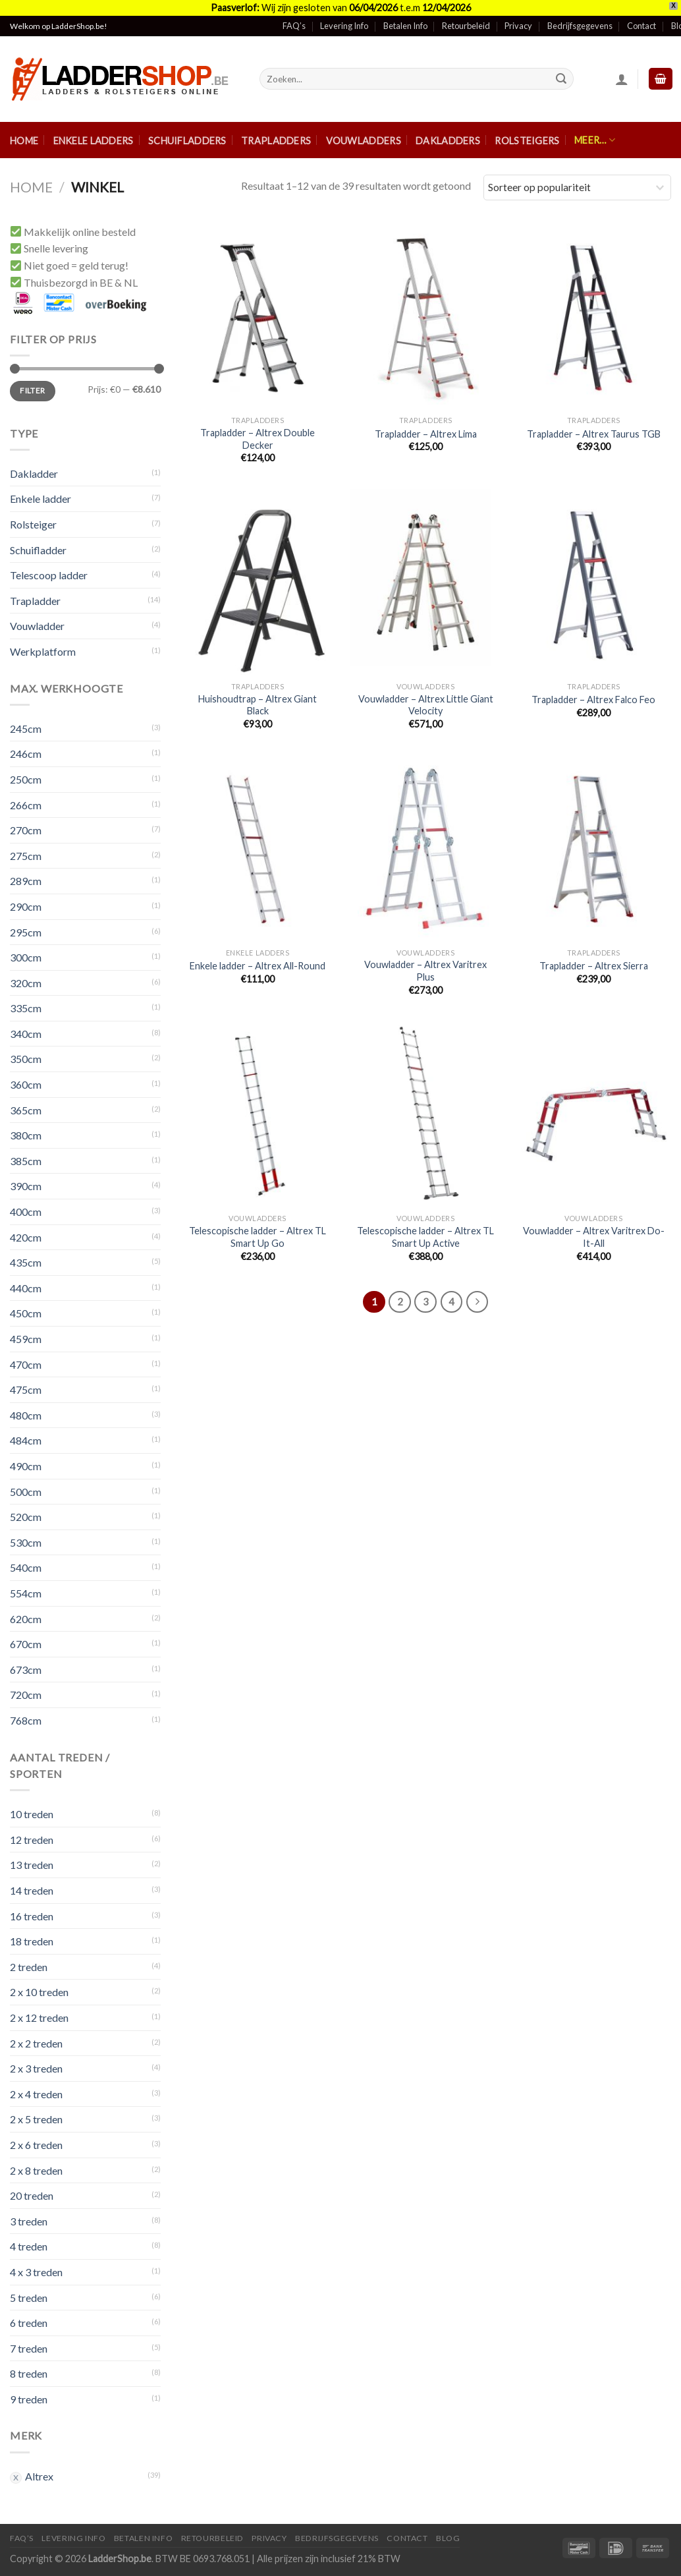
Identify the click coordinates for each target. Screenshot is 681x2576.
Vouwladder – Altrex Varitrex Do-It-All (594, 1237)
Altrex (39, 2476)
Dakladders (448, 140)
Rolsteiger (33, 524)
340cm (25, 1033)
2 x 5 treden (36, 2119)
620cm (25, 1619)
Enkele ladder (40, 498)
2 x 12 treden (39, 2017)
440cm (25, 1288)
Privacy (518, 25)
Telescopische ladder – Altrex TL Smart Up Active (425, 1237)
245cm (25, 728)
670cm (25, 1644)
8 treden (28, 2373)
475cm (25, 1389)
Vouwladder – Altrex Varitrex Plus (425, 971)
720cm (25, 1694)
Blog (448, 2538)
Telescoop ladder (49, 575)
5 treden (28, 2297)
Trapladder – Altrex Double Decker (257, 439)
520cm (25, 1516)
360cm (25, 1084)
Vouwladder (37, 625)
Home (24, 140)
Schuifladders (187, 140)
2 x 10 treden (39, 1992)
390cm (25, 1186)
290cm (25, 906)
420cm (25, 1237)
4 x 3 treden (36, 2272)
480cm (25, 1415)
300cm (25, 957)
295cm (25, 932)
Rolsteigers (527, 140)
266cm (25, 805)
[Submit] (561, 79)
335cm (25, 1008)
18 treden (31, 1941)
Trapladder (35, 600)
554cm (25, 1593)
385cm (25, 1161)
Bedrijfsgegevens (580, 25)
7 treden (28, 2348)
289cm (25, 880)
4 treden (28, 2246)
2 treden (28, 1967)
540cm (25, 1567)
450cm (25, 1313)
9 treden (28, 2399)
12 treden (31, 1839)
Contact (641, 25)
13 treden (31, 1864)
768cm (25, 1720)
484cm (25, 1440)
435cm (25, 1262)
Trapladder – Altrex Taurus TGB (594, 434)
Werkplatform (43, 651)
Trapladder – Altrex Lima (426, 434)
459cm (25, 1338)
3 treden (28, 2221)
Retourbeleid (466, 25)
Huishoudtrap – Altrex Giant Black (257, 705)
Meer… (594, 140)
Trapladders (276, 140)
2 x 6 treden (36, 2144)
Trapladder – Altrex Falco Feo (593, 699)
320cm (25, 983)
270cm (25, 830)
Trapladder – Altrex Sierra (593, 965)
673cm (25, 1669)
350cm (25, 1058)
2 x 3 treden (36, 2068)
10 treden (31, 1814)
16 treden (31, 1916)
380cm (25, 1135)
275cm (25, 855)
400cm (25, 1211)
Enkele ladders (93, 140)
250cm (25, 779)
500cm (25, 1491)
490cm (25, 1466)
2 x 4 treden (36, 2094)
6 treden (28, 2322)
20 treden (31, 2195)
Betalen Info (405, 25)
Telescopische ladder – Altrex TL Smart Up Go (257, 1237)
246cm (25, 753)
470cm (25, 1364)
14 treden (31, 1890)
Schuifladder (38, 550)
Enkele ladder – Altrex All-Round (257, 965)
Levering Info (344, 25)
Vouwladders (363, 140)
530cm (25, 1542)
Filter (32, 390)
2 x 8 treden (36, 2170)
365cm (25, 1110)
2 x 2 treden (36, 2043)
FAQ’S (22, 2538)
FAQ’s (294, 25)
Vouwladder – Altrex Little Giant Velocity (425, 705)
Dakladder (34, 473)
